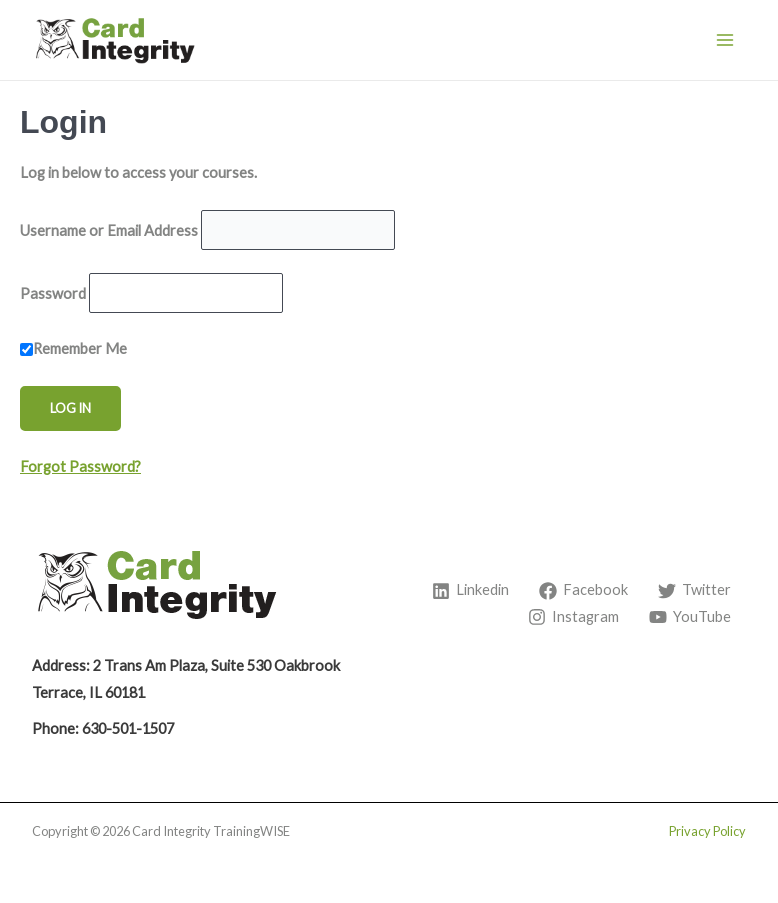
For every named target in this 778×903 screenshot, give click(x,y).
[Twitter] (694, 591)
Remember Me (73, 348)
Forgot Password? (80, 466)
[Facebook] (583, 591)
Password (53, 292)
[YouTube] (690, 617)
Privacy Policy (707, 831)
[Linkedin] (470, 591)
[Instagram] (573, 617)
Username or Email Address (109, 229)
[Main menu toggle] (725, 40)
